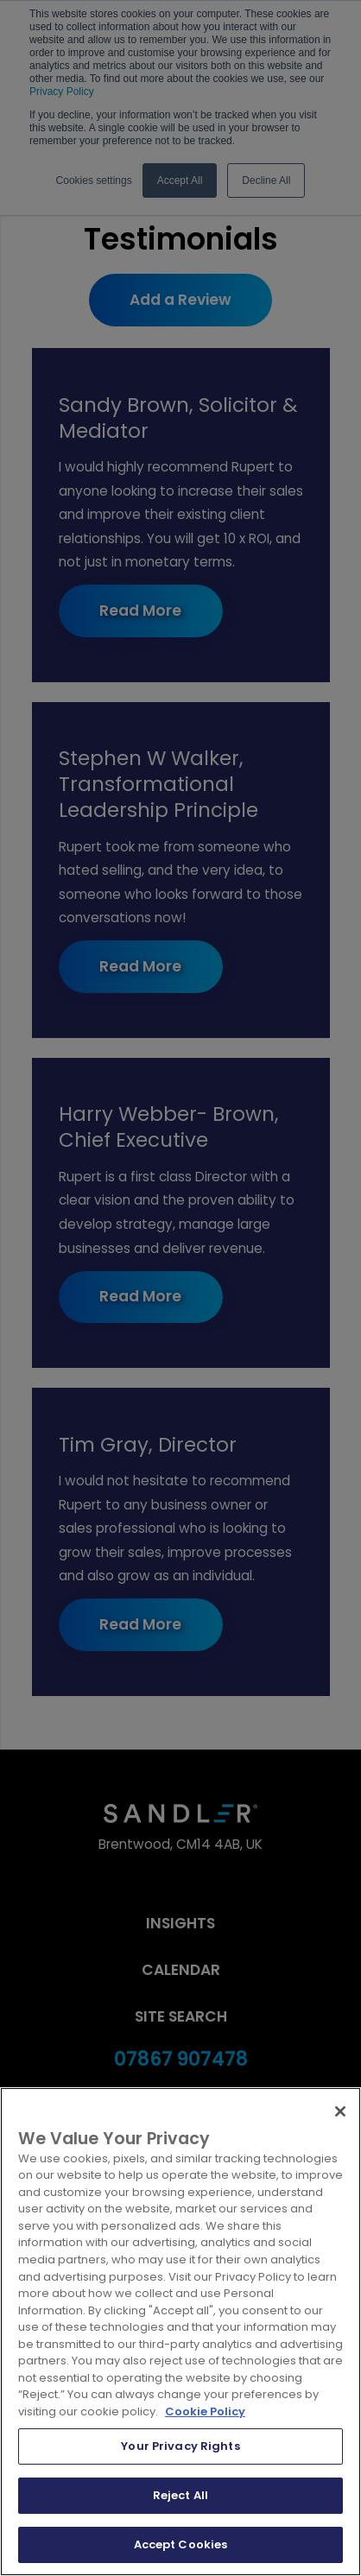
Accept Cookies (181, 2544)
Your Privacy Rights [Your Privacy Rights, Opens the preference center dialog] (180, 2446)
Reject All (180, 2495)
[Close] (340, 2111)
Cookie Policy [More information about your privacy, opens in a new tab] (205, 2411)
